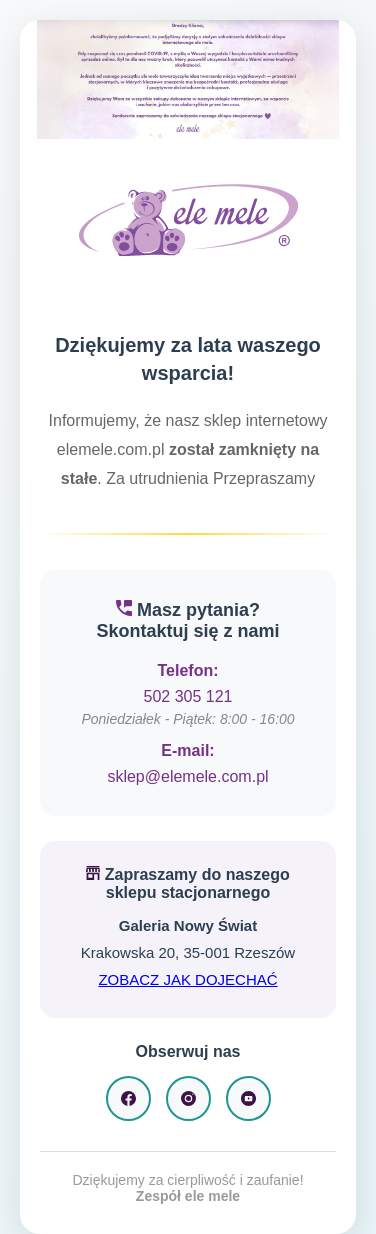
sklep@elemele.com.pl (187, 776)
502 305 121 (188, 696)
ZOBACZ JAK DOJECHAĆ (187, 979)
